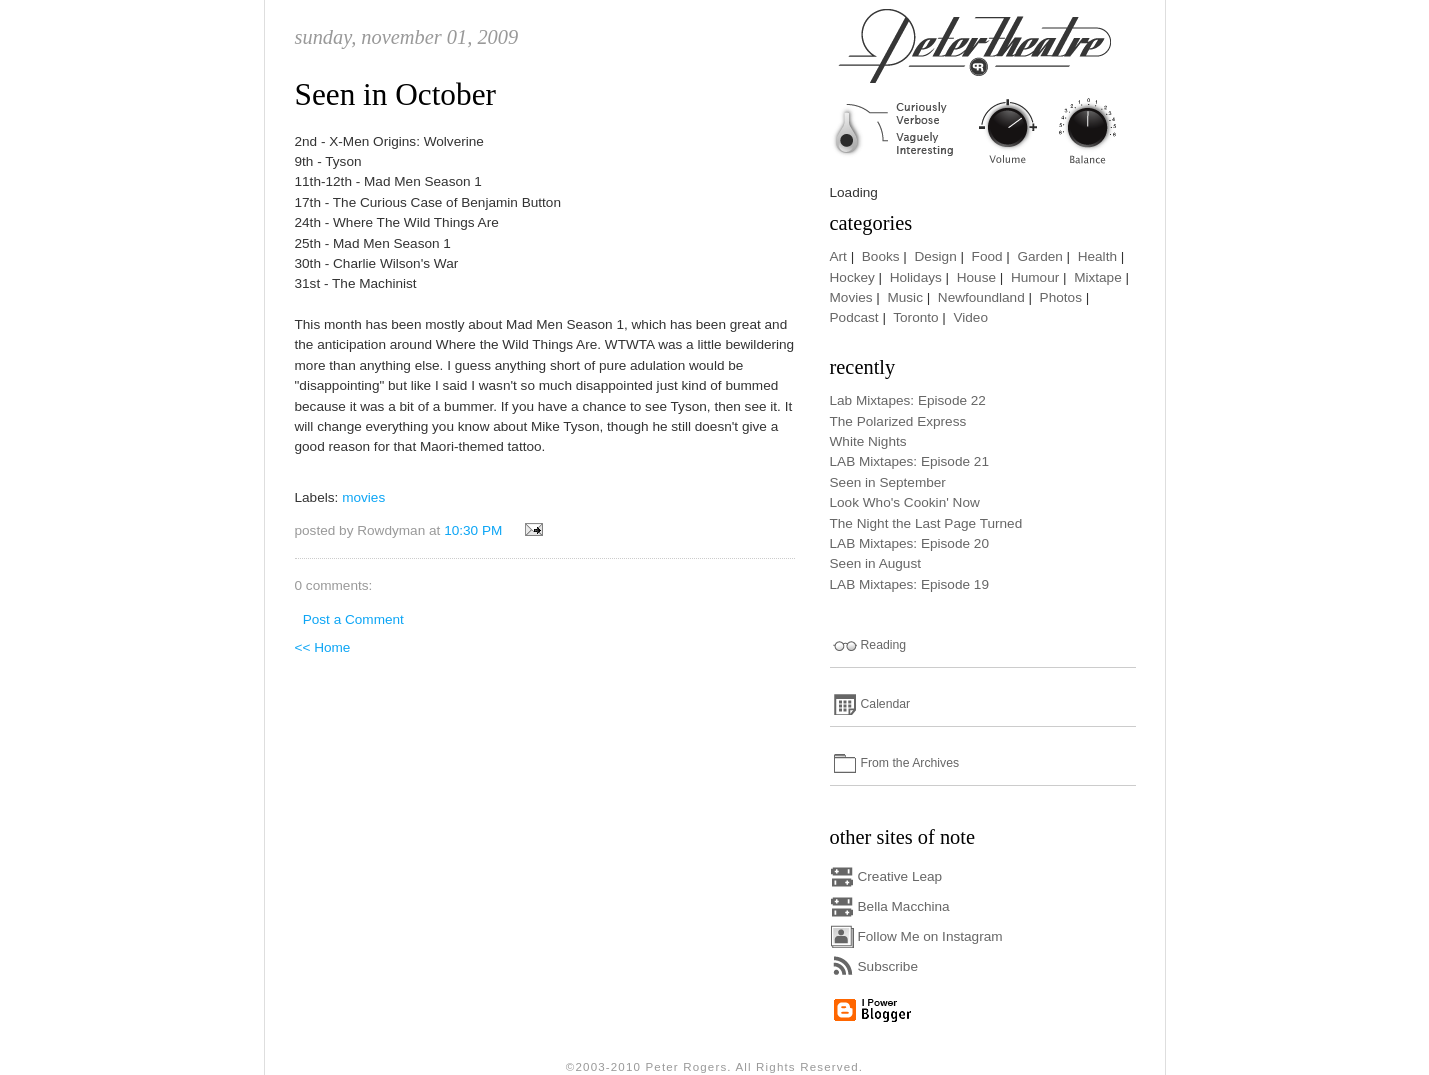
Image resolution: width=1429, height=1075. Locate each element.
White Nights (868, 441)
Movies (851, 297)
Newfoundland (981, 297)
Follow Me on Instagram (930, 936)
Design (935, 256)
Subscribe (888, 966)
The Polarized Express (898, 421)
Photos (1061, 297)
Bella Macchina (904, 906)
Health (1097, 256)
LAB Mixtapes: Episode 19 (909, 584)
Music (905, 297)
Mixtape (1098, 277)
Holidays (916, 277)
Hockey (852, 277)
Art (838, 256)
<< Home (323, 647)
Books (881, 256)
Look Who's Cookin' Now (905, 502)
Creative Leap (900, 876)
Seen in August (875, 563)
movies (363, 497)
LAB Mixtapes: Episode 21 (909, 461)
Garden (1039, 256)
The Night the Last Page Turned (926, 523)
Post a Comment (353, 619)
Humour (1035, 277)
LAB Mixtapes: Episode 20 (909, 543)
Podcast (854, 317)
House (976, 277)
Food (987, 256)
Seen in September (888, 482)
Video (970, 317)
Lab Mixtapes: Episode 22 (908, 400)
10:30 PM (473, 530)
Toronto (915, 317)
